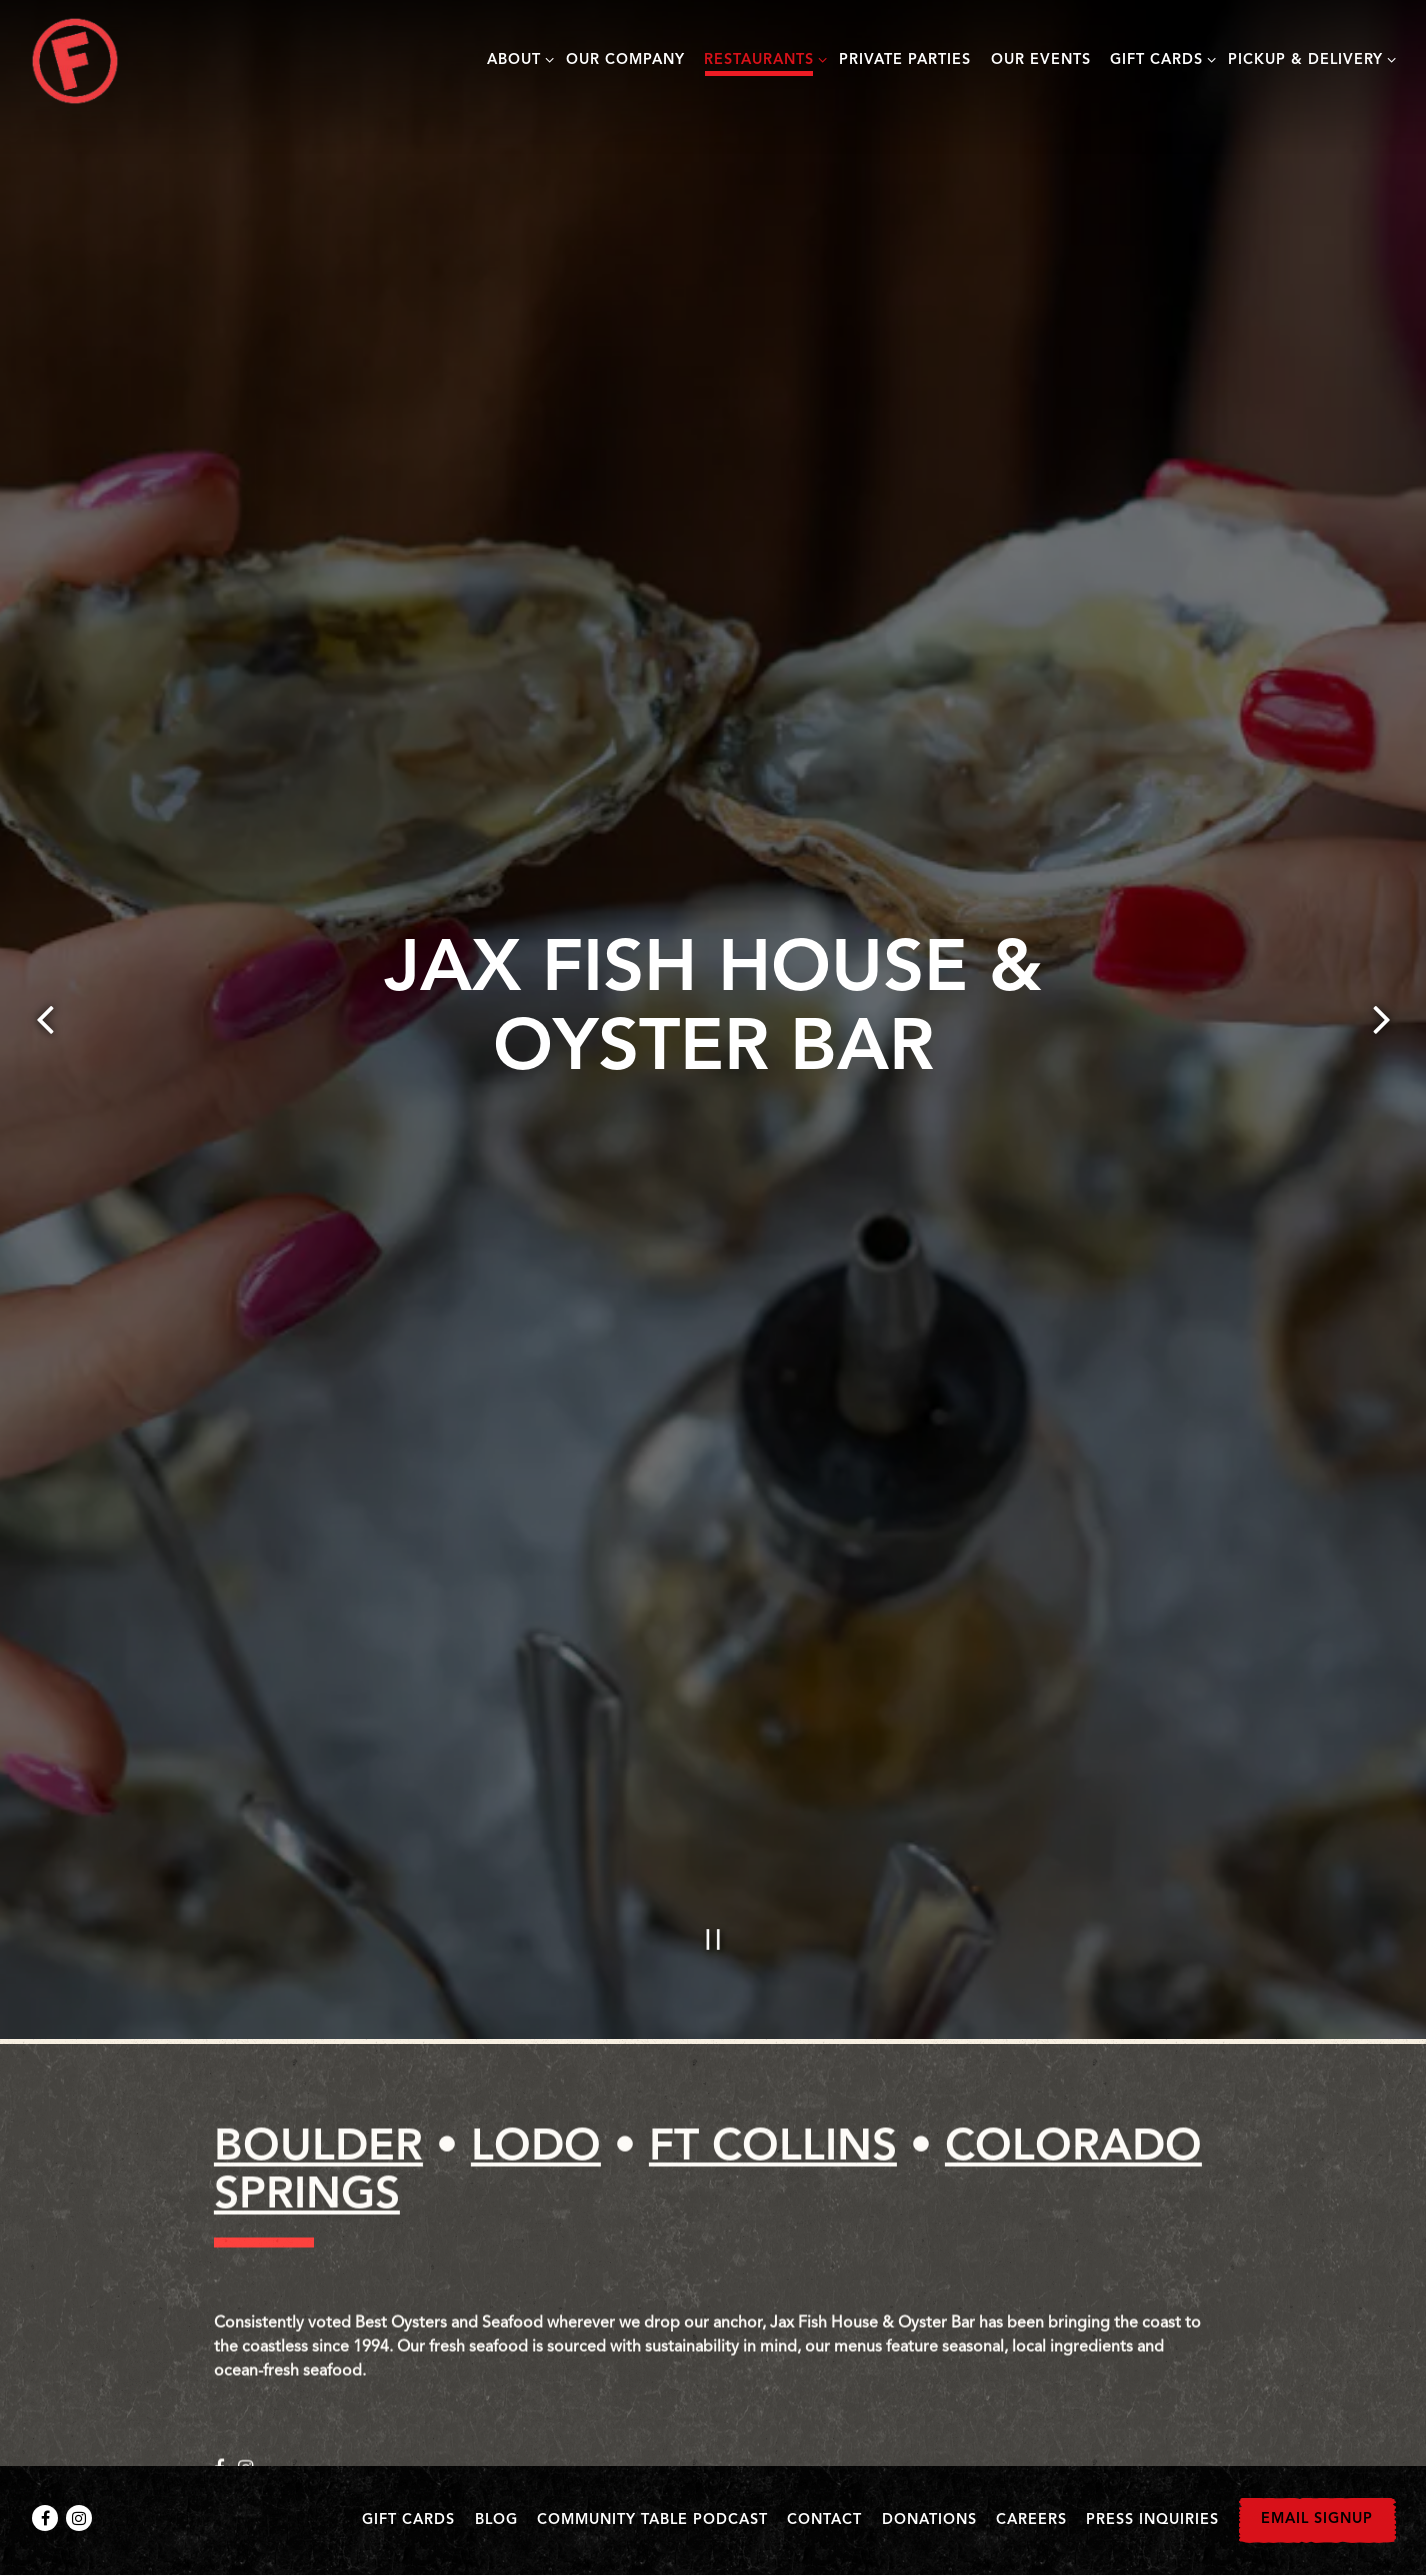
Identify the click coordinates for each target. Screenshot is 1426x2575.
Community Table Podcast (652, 2520)
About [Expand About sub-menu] (517, 58)
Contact (824, 2520)
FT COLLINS (773, 2007)
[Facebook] (45, 2518)
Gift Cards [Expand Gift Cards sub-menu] (1159, 58)
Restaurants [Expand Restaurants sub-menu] (762, 58)
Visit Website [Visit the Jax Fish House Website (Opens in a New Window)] (310, 2433)
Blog (496, 2520)
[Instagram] (79, 2518)
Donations (929, 2520)
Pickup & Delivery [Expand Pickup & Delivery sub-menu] (1308, 58)
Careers (1031, 2520)
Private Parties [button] (905, 60)
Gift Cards (408, 2520)
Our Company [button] (625, 60)
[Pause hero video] (713, 1793)
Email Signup (1317, 2519)
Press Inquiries (1152, 2520)
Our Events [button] (1041, 60)
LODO (536, 2007)
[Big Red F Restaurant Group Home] (75, 61)
